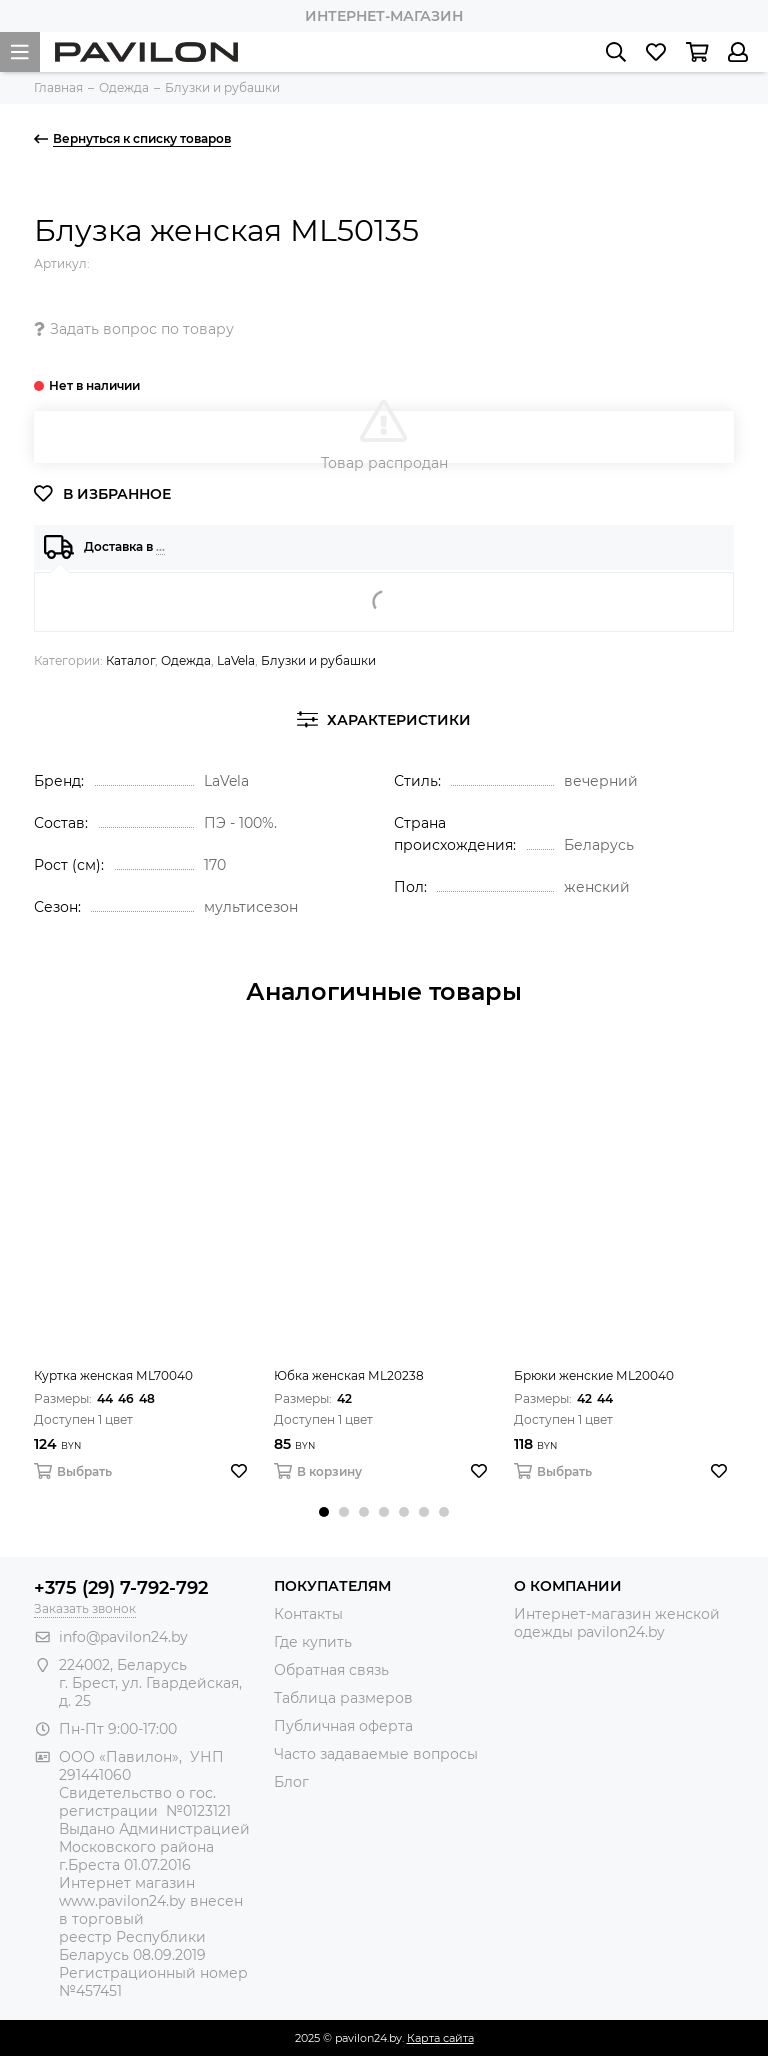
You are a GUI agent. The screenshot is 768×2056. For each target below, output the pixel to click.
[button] (324, 1512)
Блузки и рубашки (318, 660)
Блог (291, 1782)
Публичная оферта (343, 1726)
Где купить (313, 1642)
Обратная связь (331, 1670)
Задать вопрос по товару (134, 329)
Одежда (186, 660)
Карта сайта (440, 2038)
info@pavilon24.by (123, 1637)
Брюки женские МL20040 (594, 1375)
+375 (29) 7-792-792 (121, 1588)
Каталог (130, 660)
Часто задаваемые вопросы (376, 1754)
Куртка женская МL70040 (113, 1375)
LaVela (236, 660)
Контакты (308, 1614)
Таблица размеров (343, 1698)
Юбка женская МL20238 (349, 1375)
